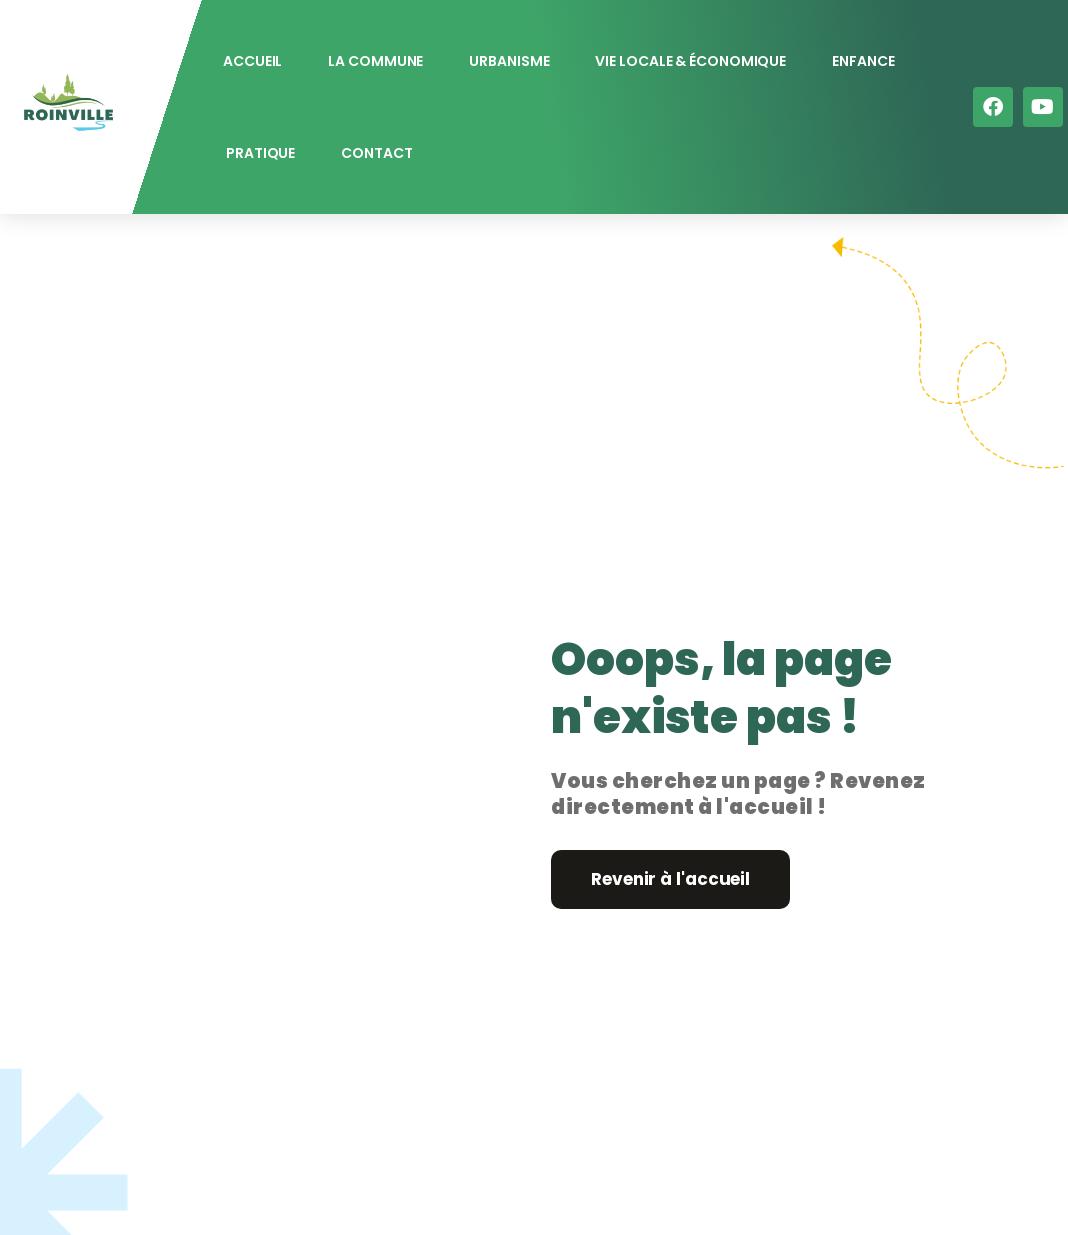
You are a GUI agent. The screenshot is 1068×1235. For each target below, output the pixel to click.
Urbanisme (509, 61)
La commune (375, 61)
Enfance (863, 61)
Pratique (260, 153)
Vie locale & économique (690, 61)
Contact (376, 153)
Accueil (252, 61)
